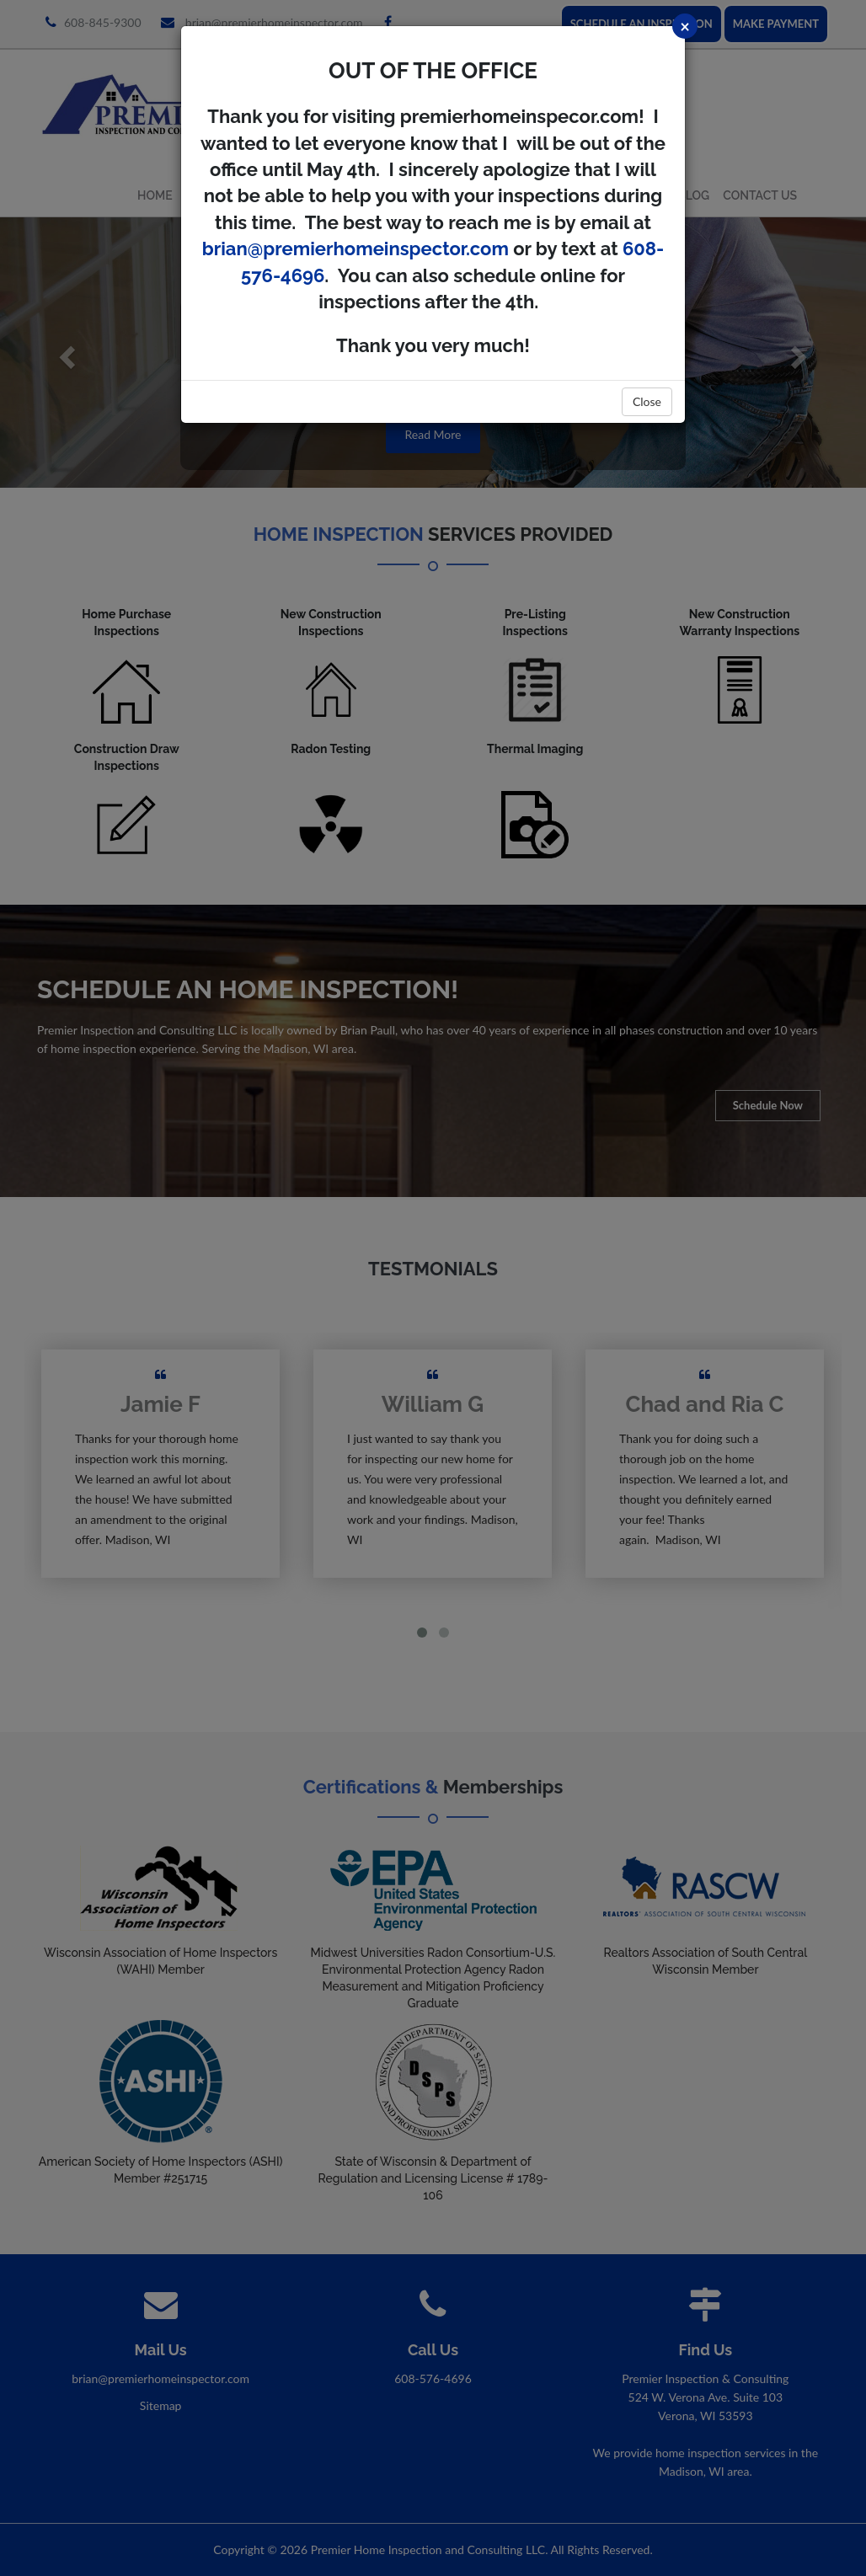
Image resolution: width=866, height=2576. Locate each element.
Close (647, 401)
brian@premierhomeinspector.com (355, 248)
